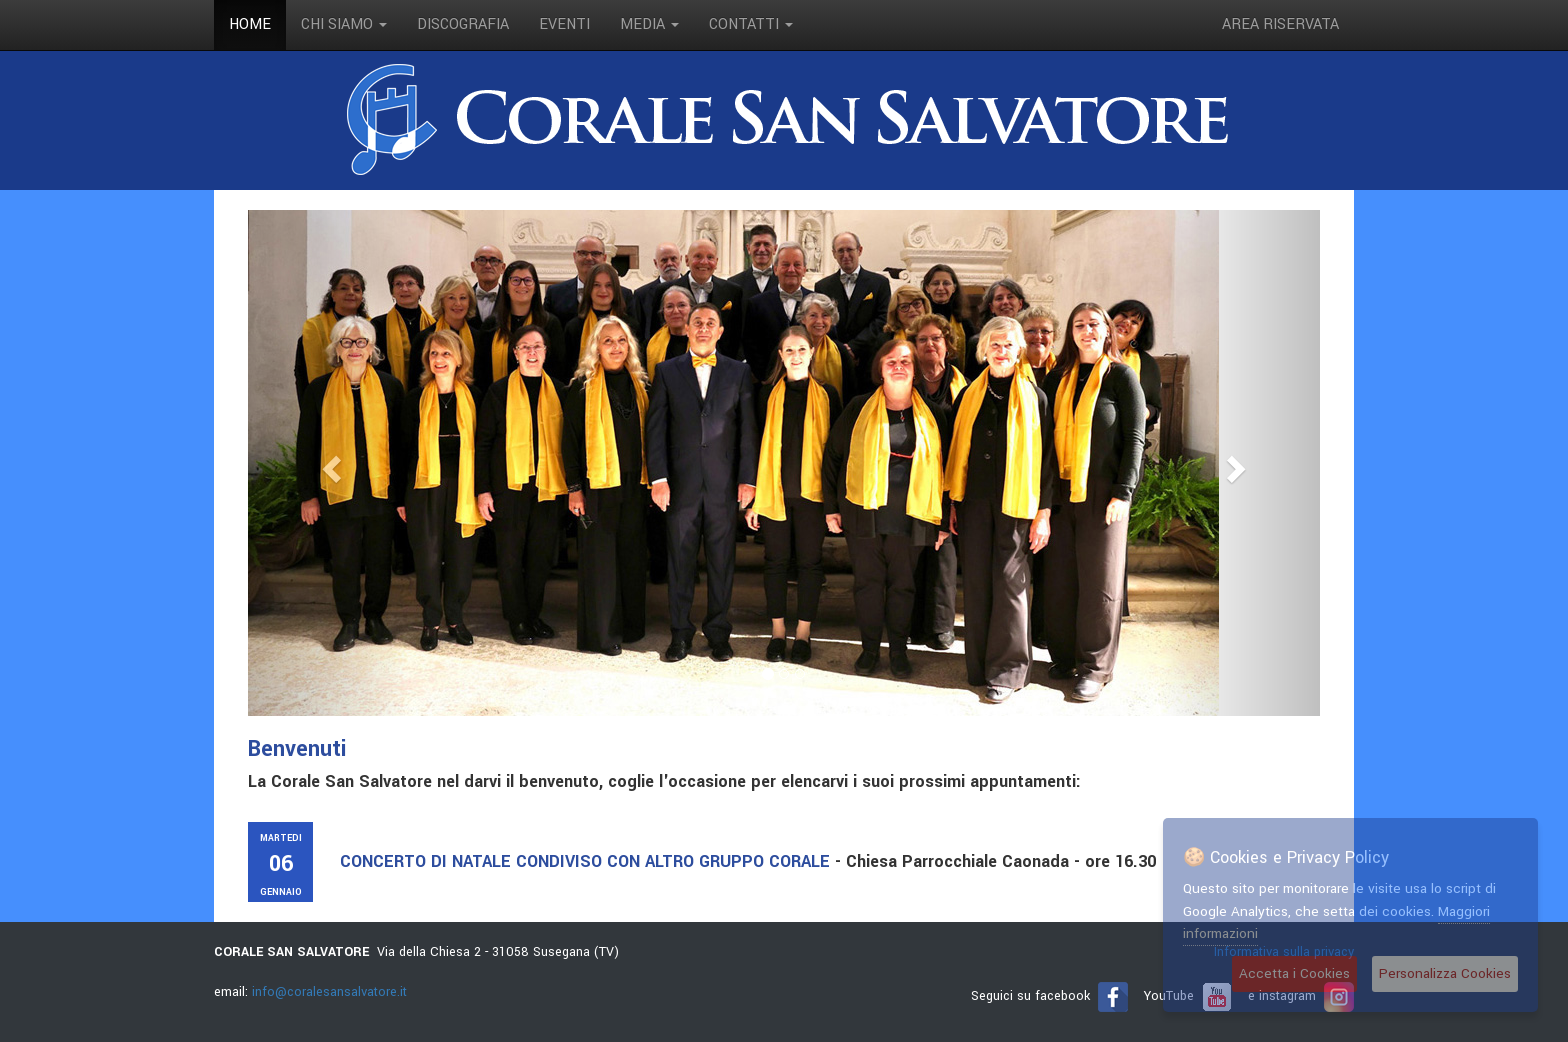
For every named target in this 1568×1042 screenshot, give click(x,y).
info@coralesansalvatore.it (329, 992)
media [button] (649, 24)
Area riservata (1280, 24)
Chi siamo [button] (344, 24)
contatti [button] (751, 24)
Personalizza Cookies (1445, 973)
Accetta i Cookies (1294, 973)
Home (250, 24)
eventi (564, 24)
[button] (328, 463)
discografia (463, 24)
